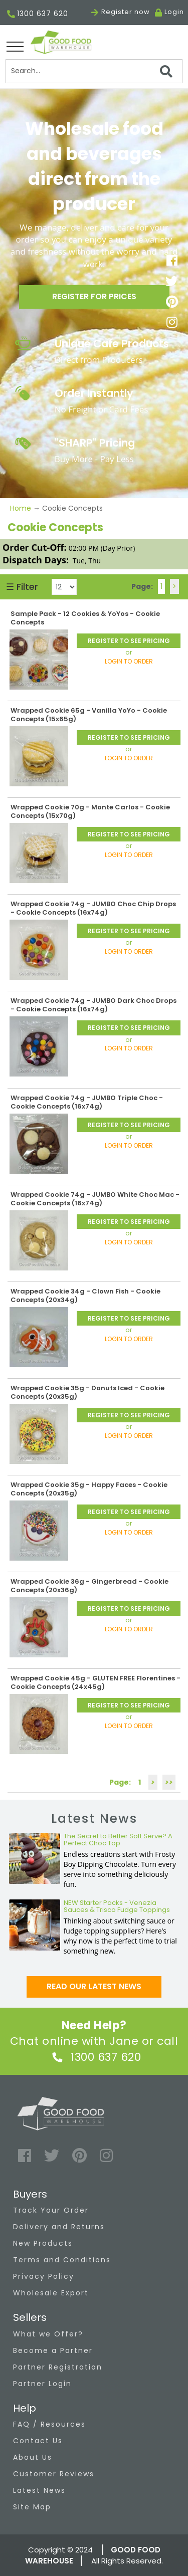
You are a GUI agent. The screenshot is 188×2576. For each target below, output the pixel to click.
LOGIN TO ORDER (129, 661)
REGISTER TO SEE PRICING (129, 640)
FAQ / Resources (49, 2424)
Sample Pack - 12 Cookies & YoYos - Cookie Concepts (85, 617)
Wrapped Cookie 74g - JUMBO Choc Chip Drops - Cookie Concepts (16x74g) (93, 908)
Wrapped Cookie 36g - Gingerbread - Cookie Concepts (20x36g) (89, 1585)
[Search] (94, 71)
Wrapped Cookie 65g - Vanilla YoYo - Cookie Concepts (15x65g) (89, 714)
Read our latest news (94, 1986)
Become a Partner (53, 2350)
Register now (120, 12)
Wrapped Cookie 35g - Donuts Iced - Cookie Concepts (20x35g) (87, 1392)
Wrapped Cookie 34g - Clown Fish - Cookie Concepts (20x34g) (85, 1295)
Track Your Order (51, 2210)
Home (21, 508)
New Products (43, 2243)
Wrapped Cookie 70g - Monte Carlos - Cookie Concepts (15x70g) (90, 811)
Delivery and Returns (59, 2227)
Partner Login (42, 2384)
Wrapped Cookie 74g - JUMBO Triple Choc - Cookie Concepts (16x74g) (87, 1102)
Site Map (32, 2507)
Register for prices (94, 296)
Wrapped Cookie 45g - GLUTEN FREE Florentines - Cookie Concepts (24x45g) (95, 1682)
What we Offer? (48, 2334)
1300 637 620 (37, 14)
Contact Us (38, 2441)
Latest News (39, 2490)
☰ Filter (22, 586)
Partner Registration (57, 2367)
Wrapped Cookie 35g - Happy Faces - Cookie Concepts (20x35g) (89, 1488)
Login (174, 12)
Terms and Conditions (62, 2260)
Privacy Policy (43, 2276)
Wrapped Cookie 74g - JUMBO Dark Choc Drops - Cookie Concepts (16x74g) (93, 1004)
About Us (32, 2457)
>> (169, 1782)
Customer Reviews (53, 2474)
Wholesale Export (51, 2293)
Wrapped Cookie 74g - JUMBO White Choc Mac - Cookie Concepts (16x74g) (95, 1198)
